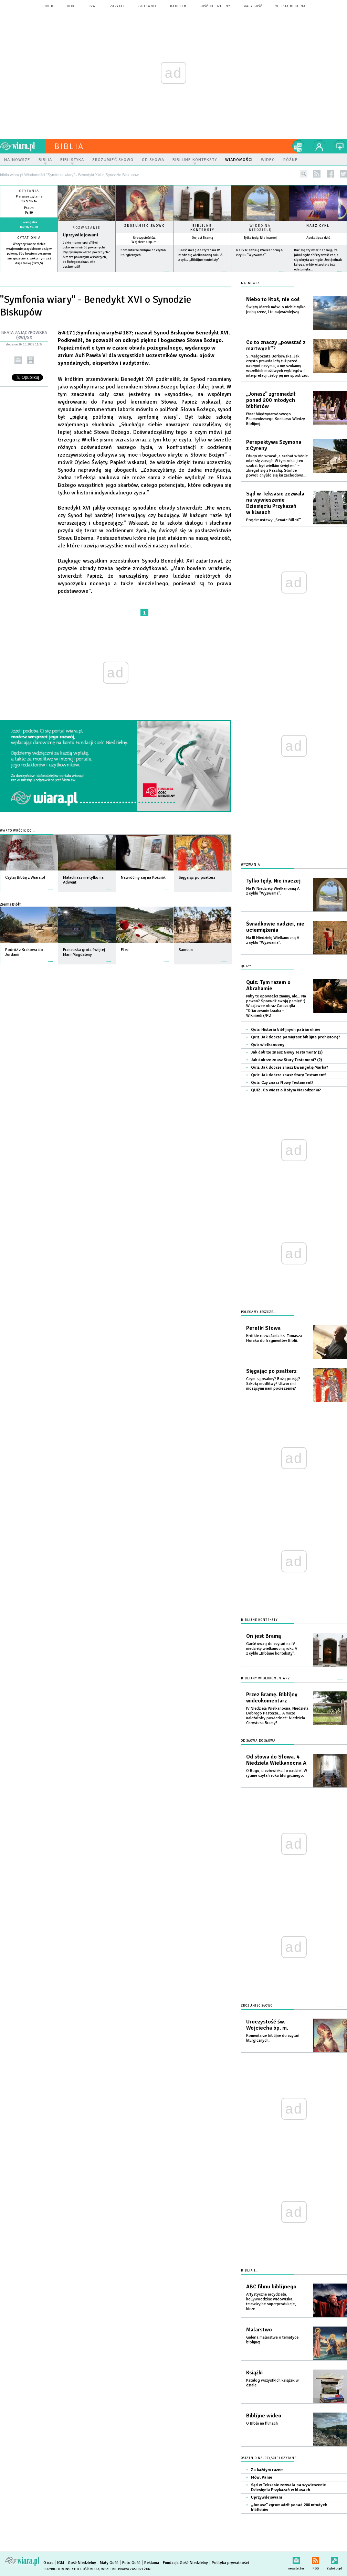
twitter (343, 174)
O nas (48, 2562)
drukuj (30, 360)
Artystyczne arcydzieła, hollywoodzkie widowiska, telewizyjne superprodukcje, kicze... (271, 2301)
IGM (60, 2562)
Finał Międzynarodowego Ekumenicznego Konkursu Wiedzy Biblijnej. (275, 418)
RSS (315, 2559)
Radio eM (178, 6)
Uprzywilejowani (80, 235)
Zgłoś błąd (334, 2559)
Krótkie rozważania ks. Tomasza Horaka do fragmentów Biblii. (274, 1338)
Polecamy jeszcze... (258, 1312)
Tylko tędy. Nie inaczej (260, 238)
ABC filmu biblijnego (271, 2287)
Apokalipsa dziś (318, 238)
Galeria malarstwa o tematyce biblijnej (272, 2340)
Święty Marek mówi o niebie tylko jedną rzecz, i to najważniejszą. (276, 309)
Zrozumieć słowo (144, 226)
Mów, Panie (261, 2477)
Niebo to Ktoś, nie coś (272, 299)
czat (93, 6)
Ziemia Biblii (10, 904)
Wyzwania (250, 865)
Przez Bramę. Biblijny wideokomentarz (271, 1697)
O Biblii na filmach (262, 2423)
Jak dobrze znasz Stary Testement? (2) (286, 1059)
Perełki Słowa (263, 1328)
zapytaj (117, 6)
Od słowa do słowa (258, 1741)
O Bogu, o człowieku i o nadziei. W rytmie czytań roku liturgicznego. (276, 1773)
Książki (254, 2373)
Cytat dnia (29, 238)
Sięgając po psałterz (271, 1371)
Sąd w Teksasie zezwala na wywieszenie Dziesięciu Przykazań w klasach (275, 503)
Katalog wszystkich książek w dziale (272, 2383)
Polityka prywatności (230, 2562)
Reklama (151, 2562)
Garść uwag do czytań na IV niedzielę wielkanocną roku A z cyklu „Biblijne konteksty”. (200, 255)
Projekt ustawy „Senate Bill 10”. (274, 520)
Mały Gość (252, 6)
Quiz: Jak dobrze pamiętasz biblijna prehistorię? (295, 1037)
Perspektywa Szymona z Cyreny (273, 445)
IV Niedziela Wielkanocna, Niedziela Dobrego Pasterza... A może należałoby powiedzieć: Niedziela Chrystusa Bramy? (277, 1715)
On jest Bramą (202, 238)
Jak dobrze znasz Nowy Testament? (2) (287, 1052)
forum (48, 6)
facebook (330, 174)
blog (71, 6)
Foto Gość (131, 2562)
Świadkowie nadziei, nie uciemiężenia (275, 927)
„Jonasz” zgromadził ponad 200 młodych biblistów (271, 400)
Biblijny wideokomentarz (265, 1678)
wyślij (18, 360)
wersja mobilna (290, 6)
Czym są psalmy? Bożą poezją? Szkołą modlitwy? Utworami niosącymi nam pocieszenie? (273, 1383)
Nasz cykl (317, 226)
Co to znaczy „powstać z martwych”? (275, 345)
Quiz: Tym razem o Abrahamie (268, 985)
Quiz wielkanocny (267, 1044)
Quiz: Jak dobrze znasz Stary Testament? (288, 1075)
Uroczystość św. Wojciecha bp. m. (145, 240)
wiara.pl (22, 146)
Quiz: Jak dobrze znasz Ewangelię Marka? (289, 1067)
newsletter (296, 2559)
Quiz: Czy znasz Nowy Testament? (282, 1082)
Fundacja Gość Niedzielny (185, 2562)
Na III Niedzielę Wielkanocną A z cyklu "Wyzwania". (272, 940)
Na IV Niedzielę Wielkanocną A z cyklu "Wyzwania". (272, 891)
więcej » (28, 268)
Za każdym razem (267, 2469)
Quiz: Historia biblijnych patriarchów (285, 1029)
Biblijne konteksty (202, 228)
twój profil (319, 146)
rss (316, 174)
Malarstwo (259, 2330)
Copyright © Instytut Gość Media (71, 2569)
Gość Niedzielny (215, 6)
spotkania (147, 6)
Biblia (69, 146)
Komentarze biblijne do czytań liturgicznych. (272, 2038)
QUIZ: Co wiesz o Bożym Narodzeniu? (286, 1090)
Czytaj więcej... (86, 274)
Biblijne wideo (263, 2416)
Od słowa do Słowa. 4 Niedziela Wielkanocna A (276, 1760)
